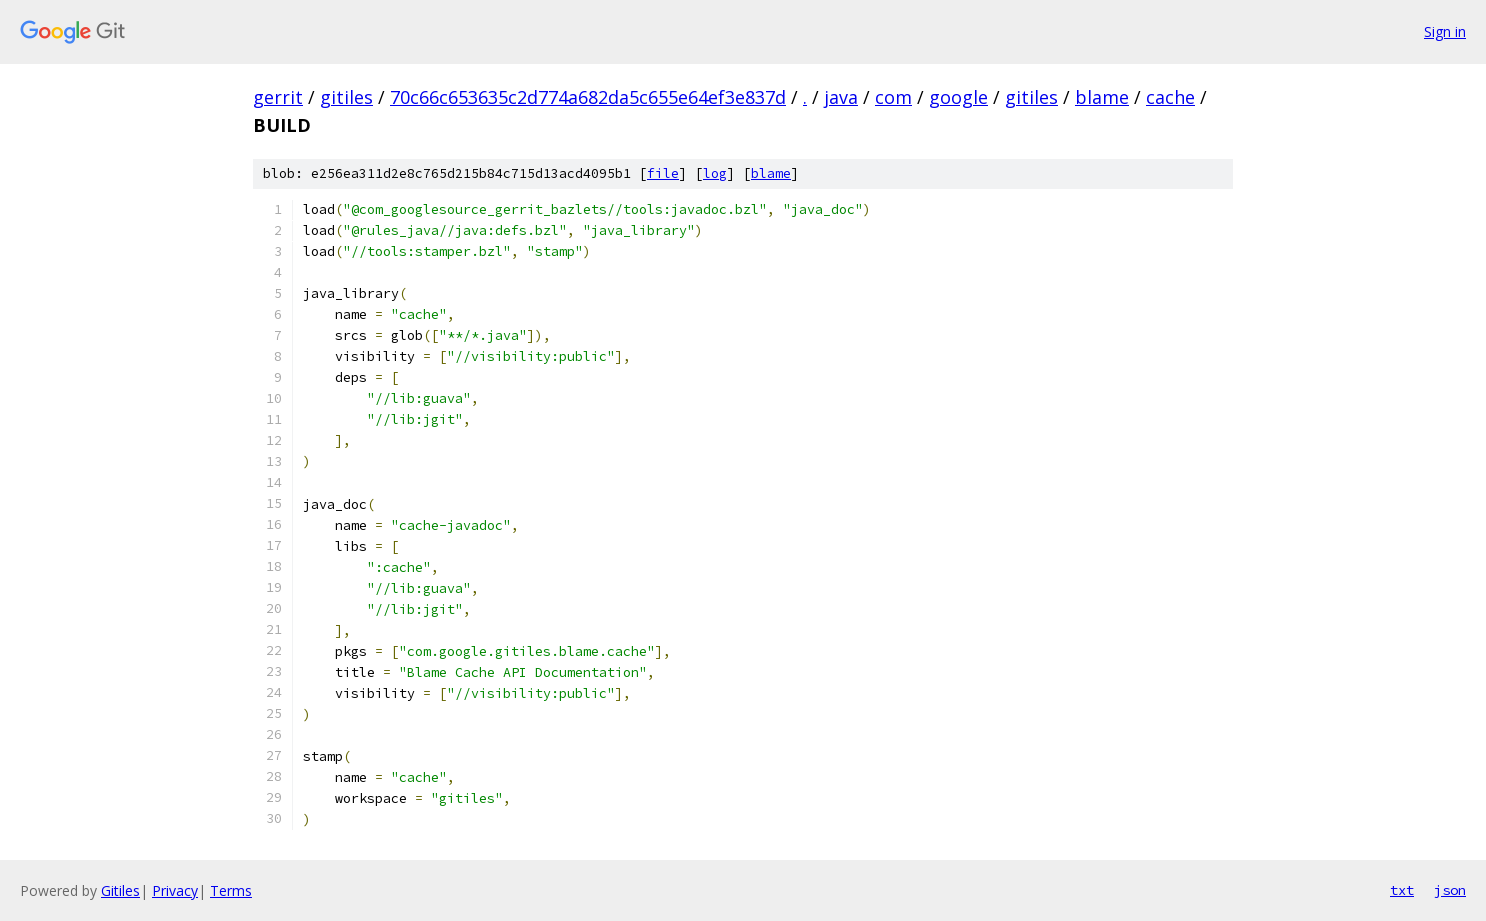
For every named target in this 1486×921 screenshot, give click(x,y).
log (715, 173)
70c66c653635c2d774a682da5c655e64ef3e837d (588, 97)
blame (1102, 97)
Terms (231, 890)
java (841, 97)
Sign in (1445, 31)
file (663, 173)
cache (1170, 97)
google (958, 97)
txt (1402, 890)
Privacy (175, 890)
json (1450, 890)
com (893, 97)
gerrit (278, 97)
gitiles (346, 97)
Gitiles (120, 890)
